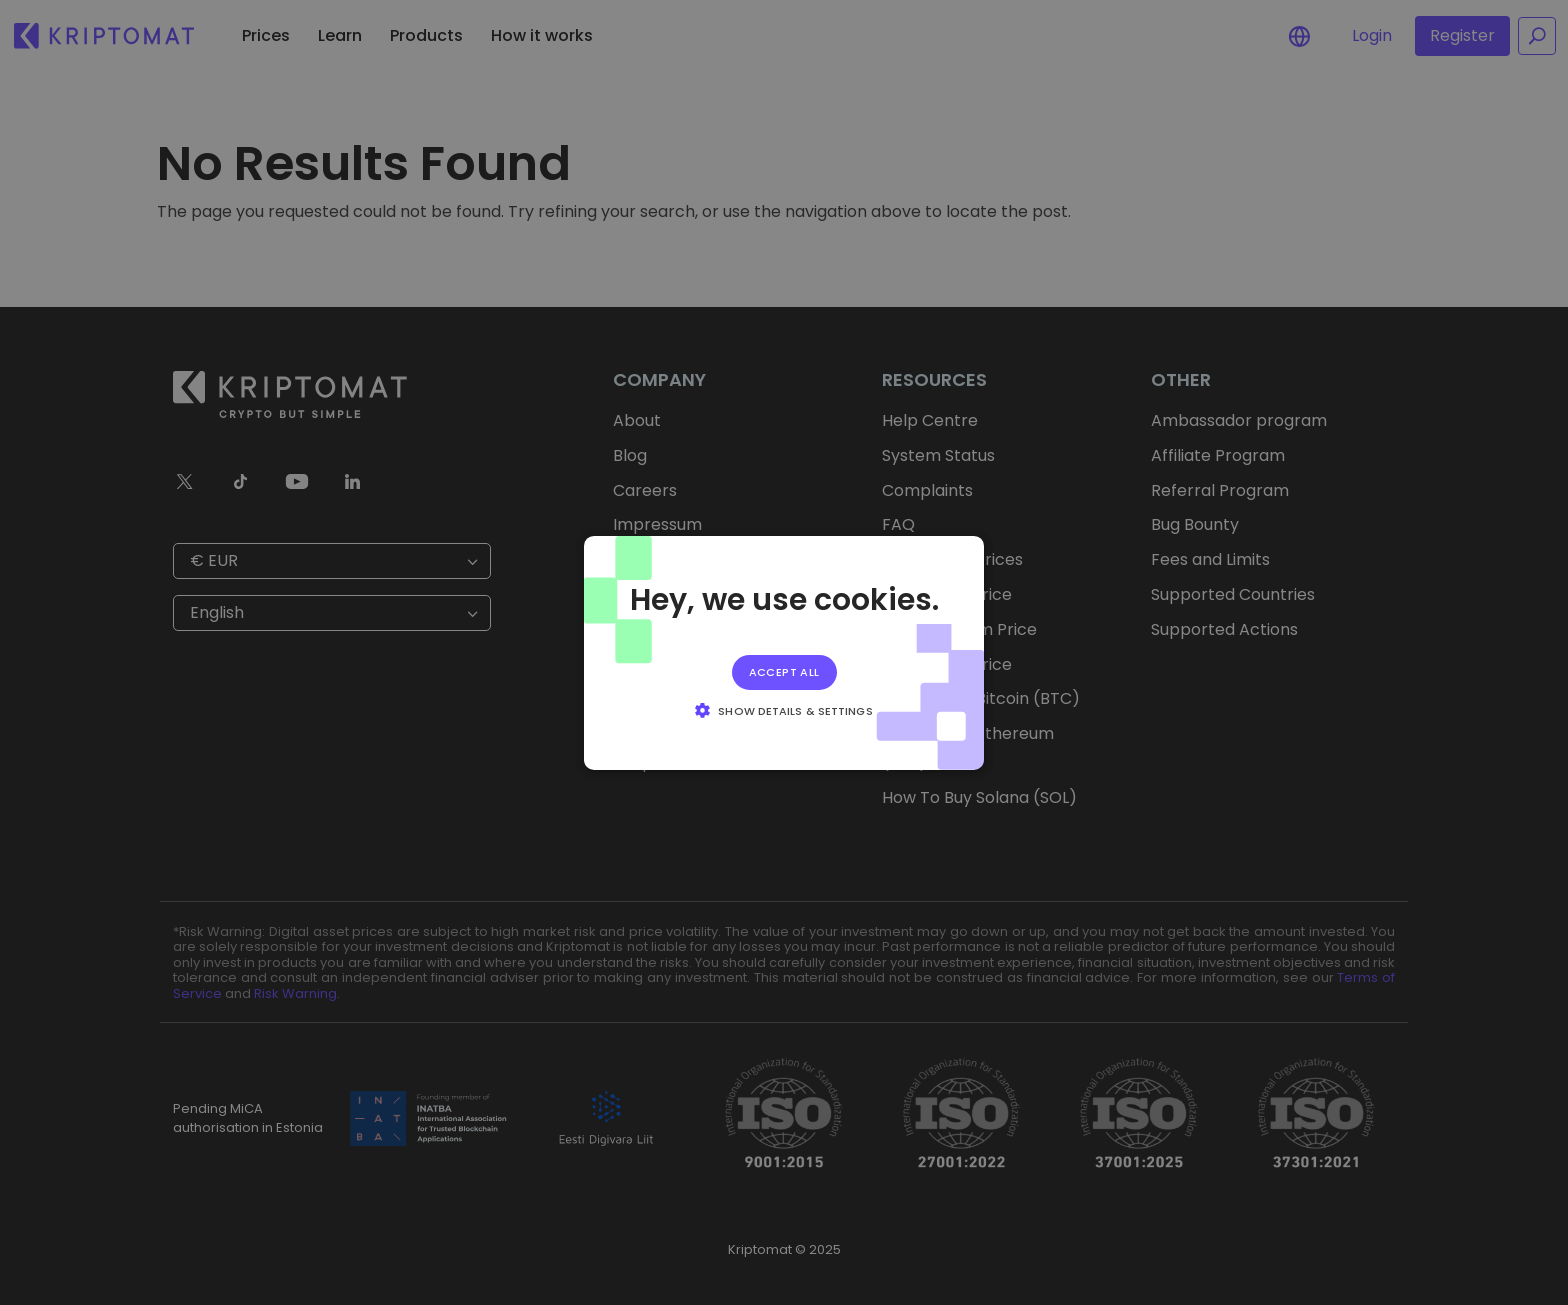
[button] (783, 710)
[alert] (784, 652)
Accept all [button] (784, 671)
